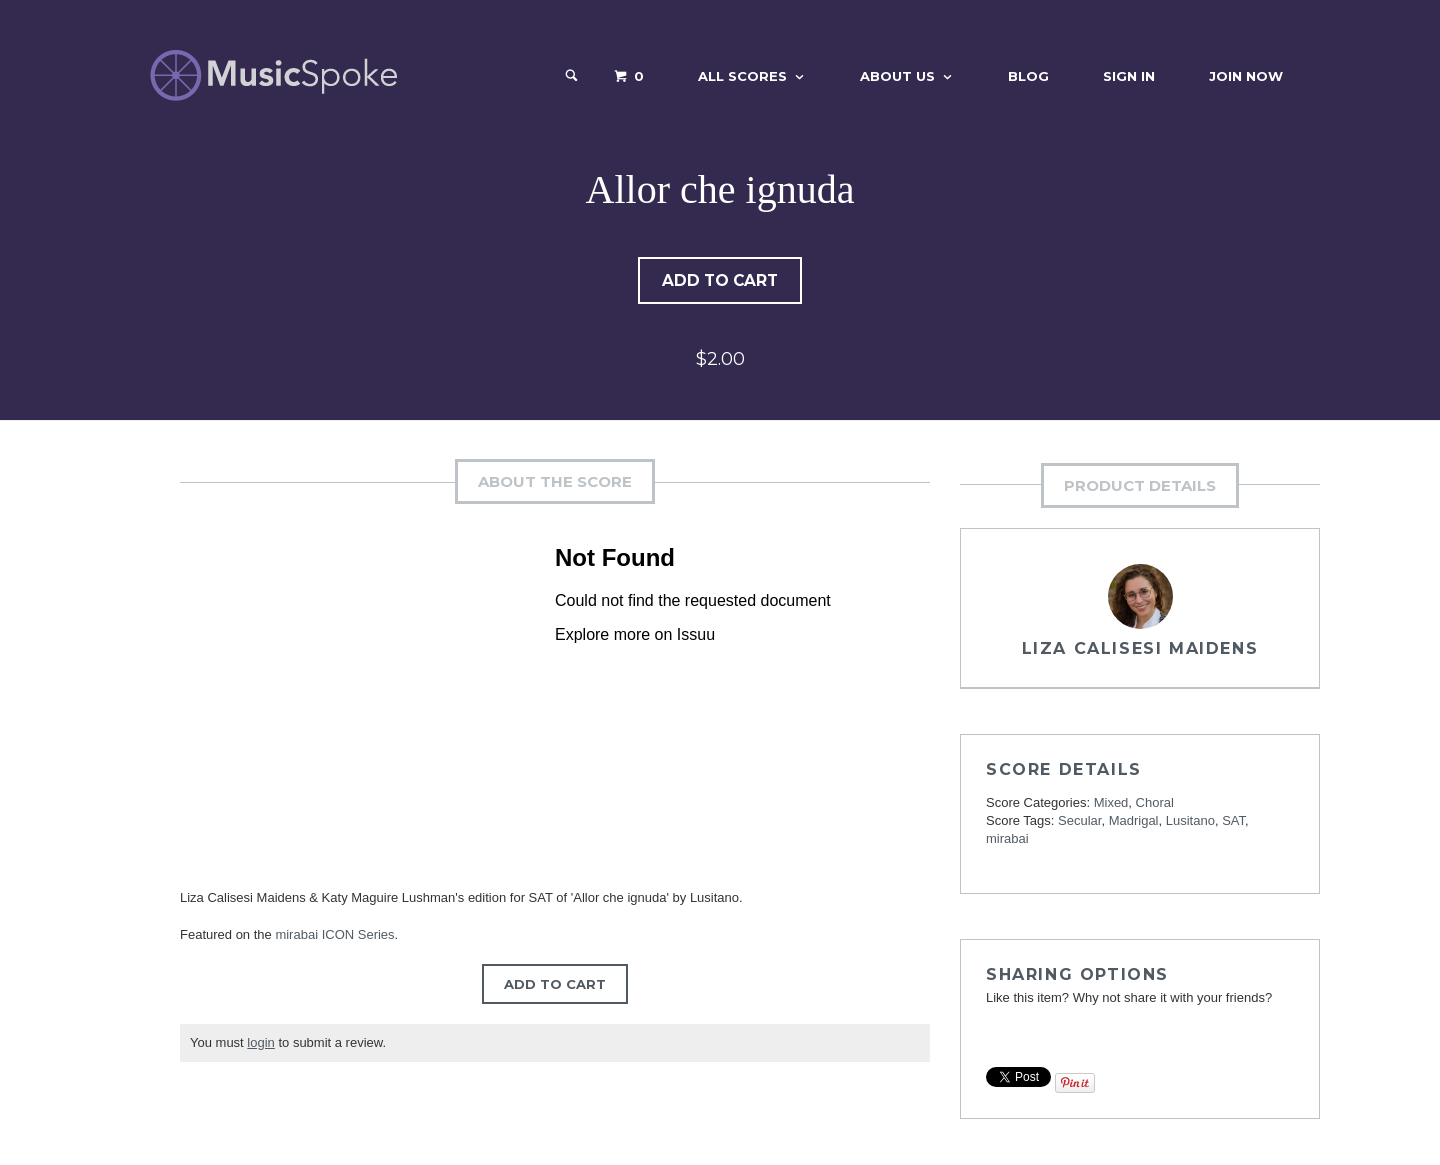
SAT (1233, 821)
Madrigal (1134, 821)
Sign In (1129, 76)
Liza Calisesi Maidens (1140, 649)
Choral (1155, 803)
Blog (1028, 76)
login (260, 1043)
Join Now (1246, 76)
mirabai (1007, 839)
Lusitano (1190, 821)
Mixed (1111, 803)
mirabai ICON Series (334, 935)
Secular (1079, 821)
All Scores (742, 76)
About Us (897, 76)
